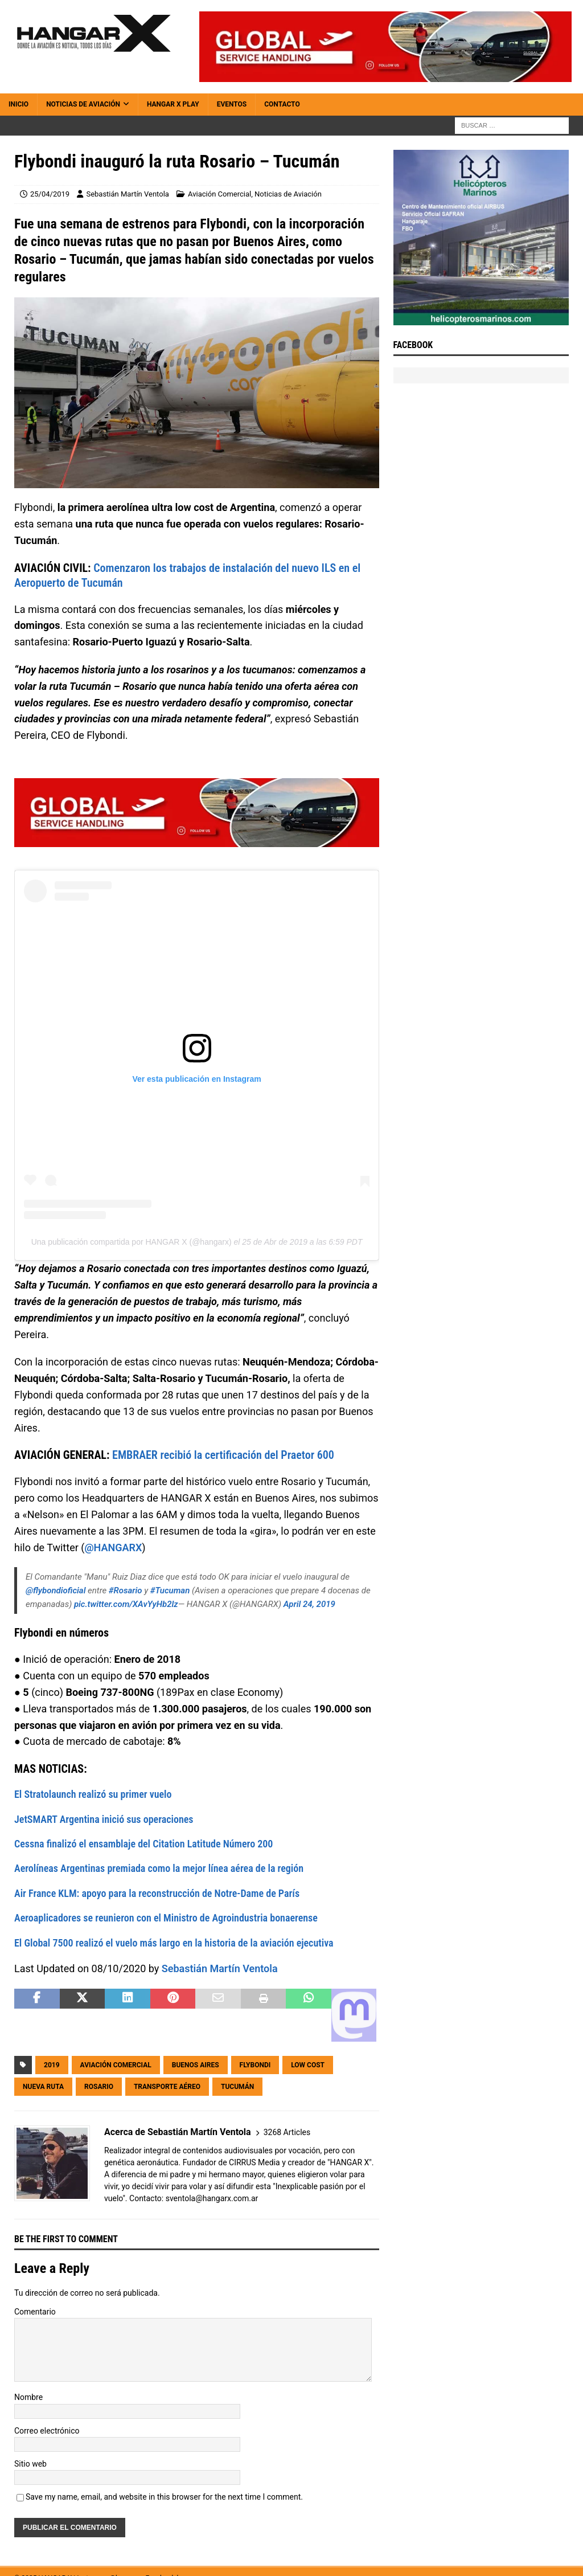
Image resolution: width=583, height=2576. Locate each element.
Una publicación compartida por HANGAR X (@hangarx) (131, 1241)
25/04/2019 (49, 194)
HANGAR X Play (173, 104)
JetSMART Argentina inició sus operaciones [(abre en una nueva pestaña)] (104, 1819)
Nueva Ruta (43, 2087)
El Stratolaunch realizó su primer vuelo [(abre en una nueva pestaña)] (93, 1794)
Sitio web (30, 2463)
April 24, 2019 (309, 1604)
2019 (52, 2065)
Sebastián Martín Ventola (127, 194)
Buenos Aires (195, 2065)
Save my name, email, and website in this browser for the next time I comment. (164, 2496)
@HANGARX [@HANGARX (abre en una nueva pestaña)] (113, 1547)
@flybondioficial (55, 1590)
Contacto (281, 104)
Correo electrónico (47, 2430)
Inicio (18, 104)
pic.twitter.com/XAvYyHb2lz (126, 1604)
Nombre (28, 2397)
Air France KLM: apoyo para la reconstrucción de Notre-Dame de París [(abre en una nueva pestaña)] (156, 1893)
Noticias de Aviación (83, 104)
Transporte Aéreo (167, 2087)
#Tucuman (170, 1590)
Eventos (232, 104)
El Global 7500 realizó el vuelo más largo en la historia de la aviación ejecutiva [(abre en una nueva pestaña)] (174, 1943)
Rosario (98, 2087)
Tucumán (237, 2087)
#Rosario (125, 1590)
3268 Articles (287, 2132)
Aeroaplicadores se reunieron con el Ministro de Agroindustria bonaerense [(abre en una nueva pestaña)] (166, 1918)
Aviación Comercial (219, 194)
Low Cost (308, 2065)
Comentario (35, 2311)
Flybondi (255, 2065)
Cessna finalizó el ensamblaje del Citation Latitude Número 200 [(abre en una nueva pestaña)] (143, 1844)
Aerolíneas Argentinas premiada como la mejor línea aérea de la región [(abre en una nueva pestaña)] (158, 1868)
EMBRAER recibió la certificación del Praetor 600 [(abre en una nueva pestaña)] (223, 1455)
